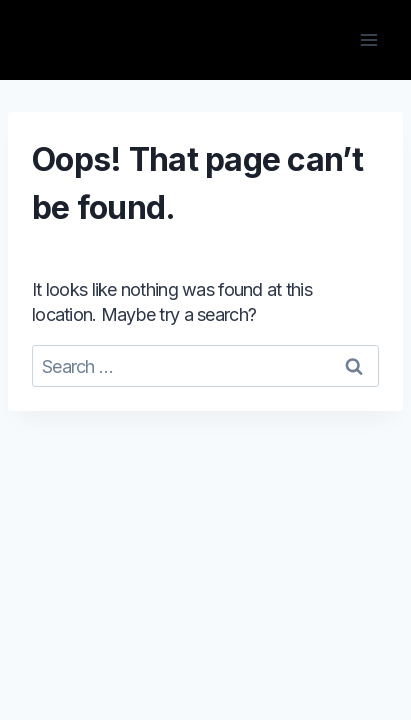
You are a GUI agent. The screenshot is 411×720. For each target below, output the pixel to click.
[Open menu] (368, 39)
